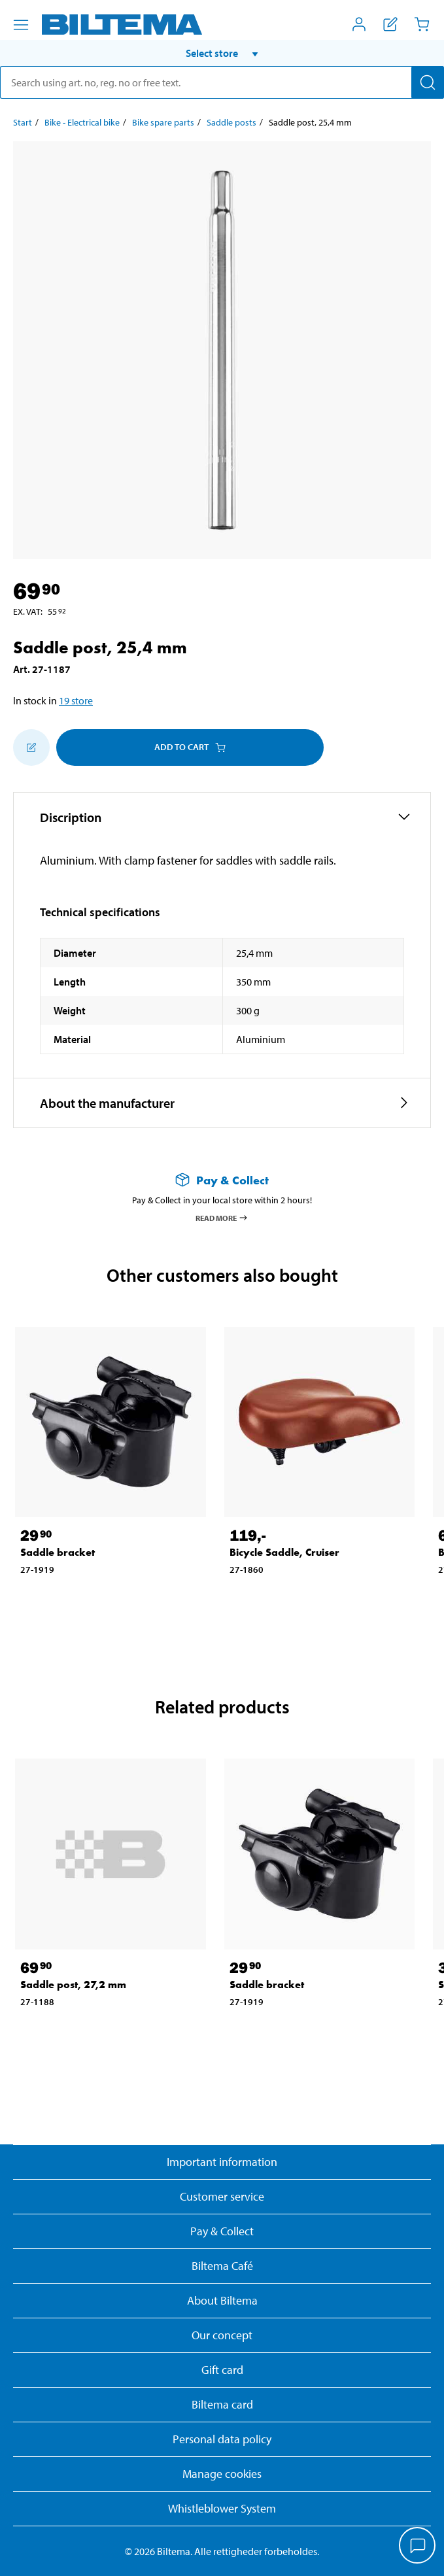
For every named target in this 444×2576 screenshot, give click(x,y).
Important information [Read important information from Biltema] (222, 2161)
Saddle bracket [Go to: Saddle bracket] (57, 1552)
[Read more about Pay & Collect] (222, 1180)
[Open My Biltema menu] (359, 24)
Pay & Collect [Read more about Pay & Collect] (222, 2231)
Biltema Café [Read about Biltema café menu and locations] (222, 2265)
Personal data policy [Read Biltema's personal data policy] (222, 2439)
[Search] (427, 82)
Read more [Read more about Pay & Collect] (222, 1217)
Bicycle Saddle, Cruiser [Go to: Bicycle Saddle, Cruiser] (284, 1552)
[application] (418, 2546)
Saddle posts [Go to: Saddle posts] (231, 122)
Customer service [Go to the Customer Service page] (222, 2196)
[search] (222, 82)
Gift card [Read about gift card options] (222, 2369)
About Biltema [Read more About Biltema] (222, 2300)
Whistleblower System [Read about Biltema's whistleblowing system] (222, 2508)
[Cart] (421, 24)
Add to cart (190, 747)
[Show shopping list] (390, 24)
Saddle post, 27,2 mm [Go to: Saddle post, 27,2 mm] (73, 1984)
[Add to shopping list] (31, 747)
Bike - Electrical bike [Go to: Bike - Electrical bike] (82, 122)
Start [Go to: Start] (22, 122)
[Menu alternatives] (21, 25)
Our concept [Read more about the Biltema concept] (222, 2335)
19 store (76, 700)
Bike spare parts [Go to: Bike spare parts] (163, 122)
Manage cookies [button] (222, 2473)
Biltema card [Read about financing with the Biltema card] (222, 2404)
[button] (222, 53)
